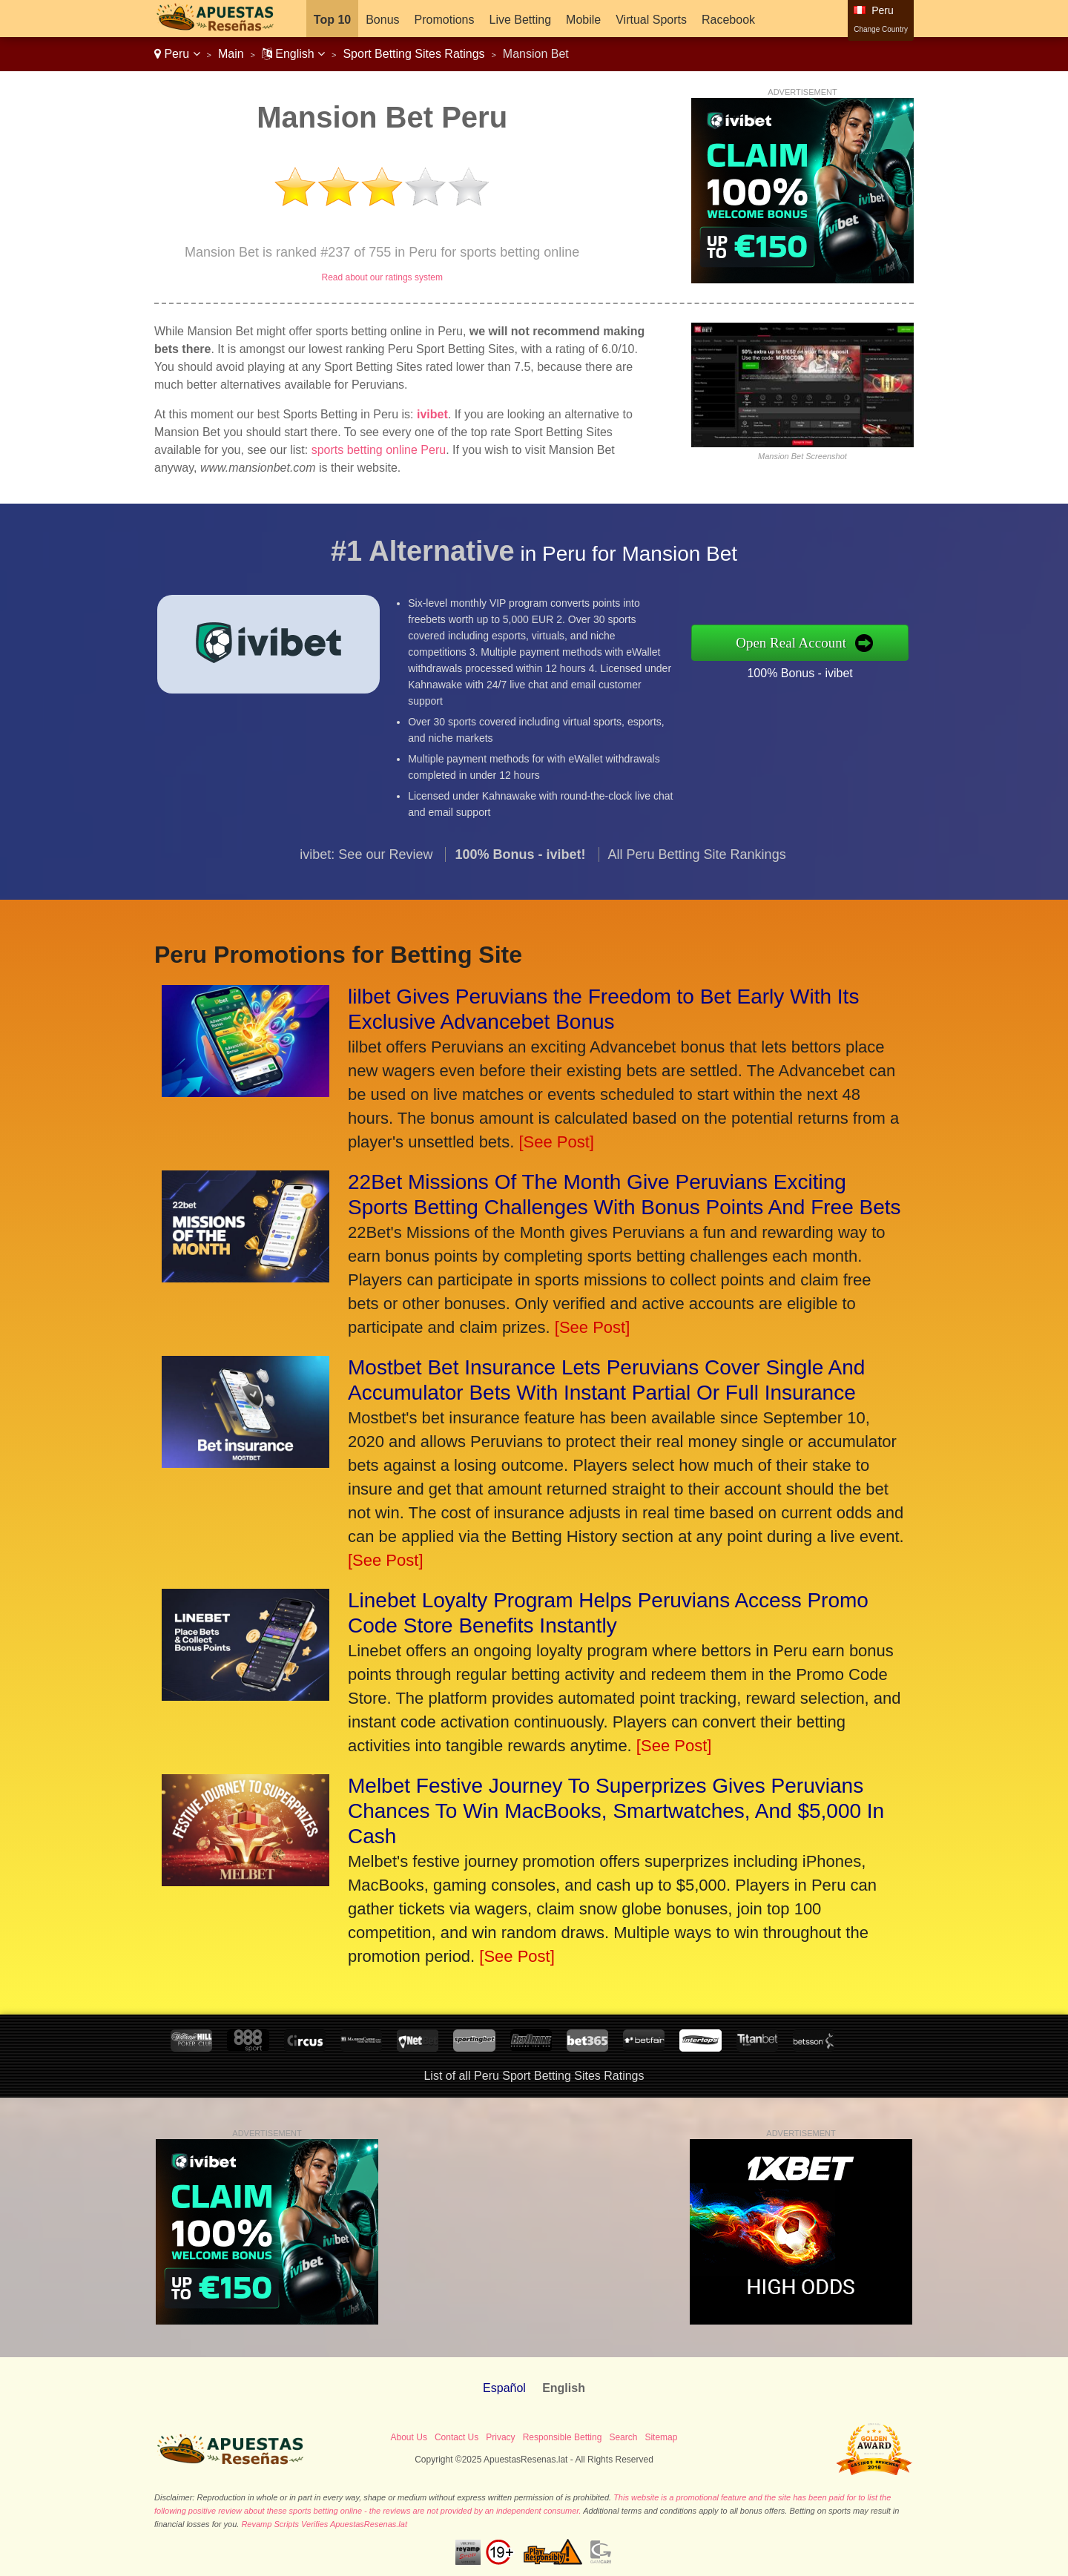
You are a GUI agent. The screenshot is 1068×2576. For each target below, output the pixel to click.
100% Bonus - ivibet (814, 670)
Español (504, 2388)
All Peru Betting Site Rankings (697, 868)
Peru (177, 53)
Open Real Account (806, 642)
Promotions (445, 19)
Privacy (500, 2437)
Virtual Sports (651, 19)
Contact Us (456, 2437)
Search (623, 2437)
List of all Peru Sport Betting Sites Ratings (533, 2075)
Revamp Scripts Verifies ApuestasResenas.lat (324, 2524)
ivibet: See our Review (366, 868)
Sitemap (661, 2437)
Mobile (583, 19)
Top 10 (332, 19)
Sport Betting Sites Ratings (413, 53)
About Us (409, 2437)
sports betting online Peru (379, 450)
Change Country (881, 29)
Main (231, 53)
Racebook (728, 19)
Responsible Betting (562, 2437)
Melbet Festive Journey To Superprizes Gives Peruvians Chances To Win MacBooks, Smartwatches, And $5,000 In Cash (616, 1811)
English (293, 53)
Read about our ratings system (381, 277)
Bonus (382, 19)
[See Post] (556, 1142)
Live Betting (520, 19)
